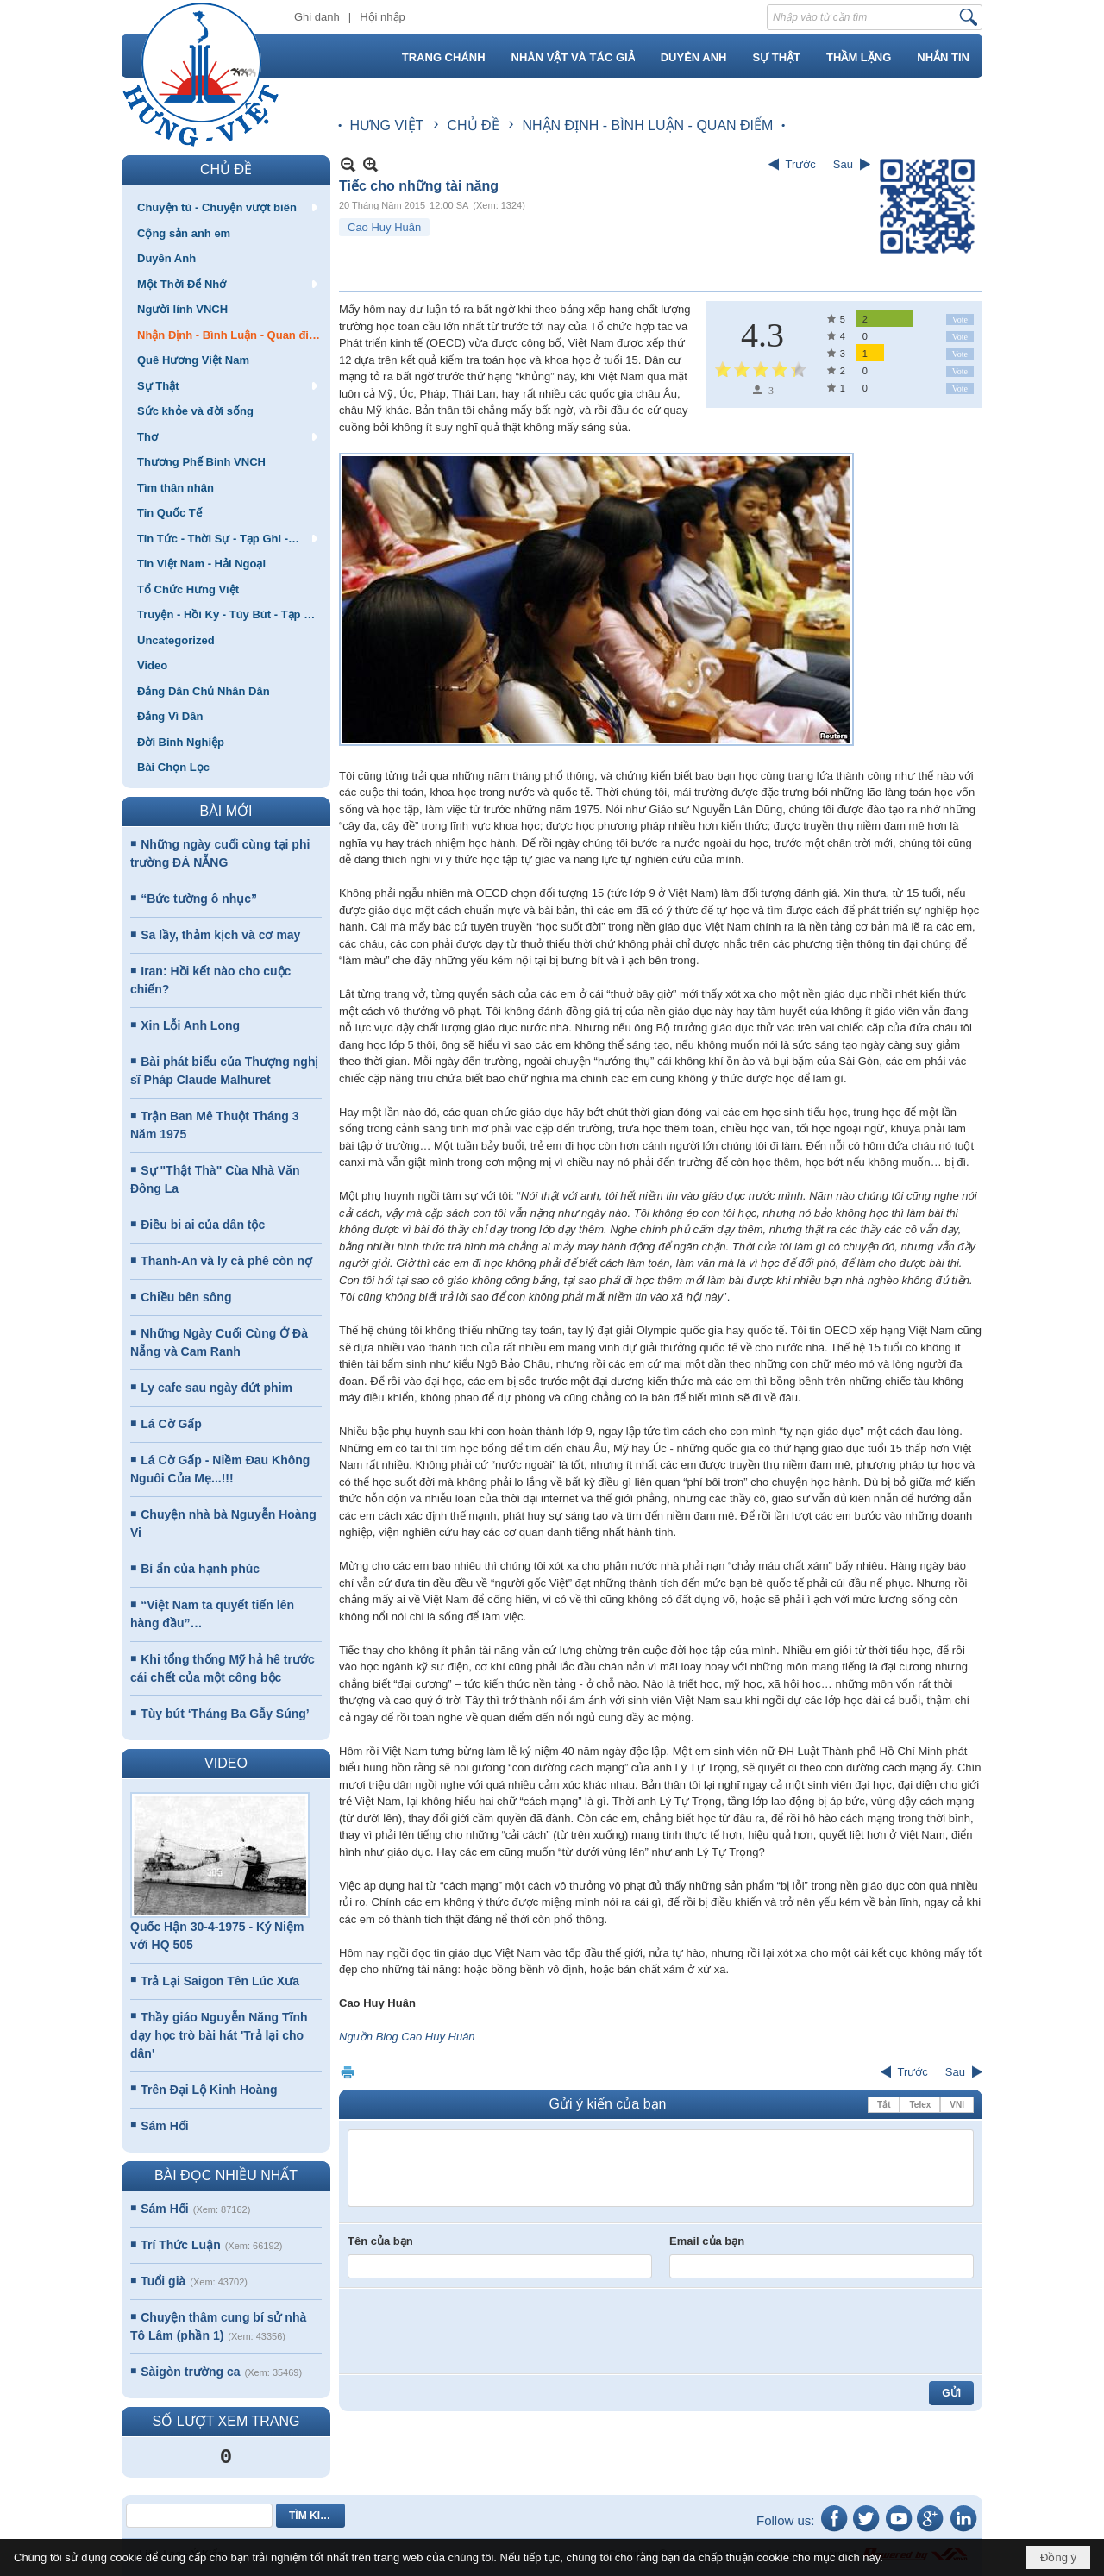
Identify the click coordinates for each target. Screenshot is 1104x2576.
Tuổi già (163, 2281)
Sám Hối (164, 2126)
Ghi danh (317, 16)
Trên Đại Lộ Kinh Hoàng (209, 2090)
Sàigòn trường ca (190, 2372)
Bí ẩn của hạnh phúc (200, 1569)
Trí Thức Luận (180, 2245)
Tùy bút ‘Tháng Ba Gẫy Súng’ (225, 1713)
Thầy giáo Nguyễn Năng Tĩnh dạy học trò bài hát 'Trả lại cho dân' (219, 2035)
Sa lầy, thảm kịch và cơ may (220, 935)
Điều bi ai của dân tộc (203, 1225)
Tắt (883, 2104)
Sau (843, 164)
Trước (801, 164)
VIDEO (226, 1763)
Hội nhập (382, 16)
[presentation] (479, 2331)
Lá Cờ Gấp (171, 1424)
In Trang (347, 2072)
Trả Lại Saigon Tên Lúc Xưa (220, 1981)
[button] (226, 207)
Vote (960, 319)
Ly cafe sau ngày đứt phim (216, 1388)
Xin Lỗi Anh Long (190, 1025)
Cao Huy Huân (384, 227)
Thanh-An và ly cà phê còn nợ (226, 1261)
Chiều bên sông (186, 1297)
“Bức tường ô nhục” (199, 899)
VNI (957, 2104)
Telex (920, 2104)
